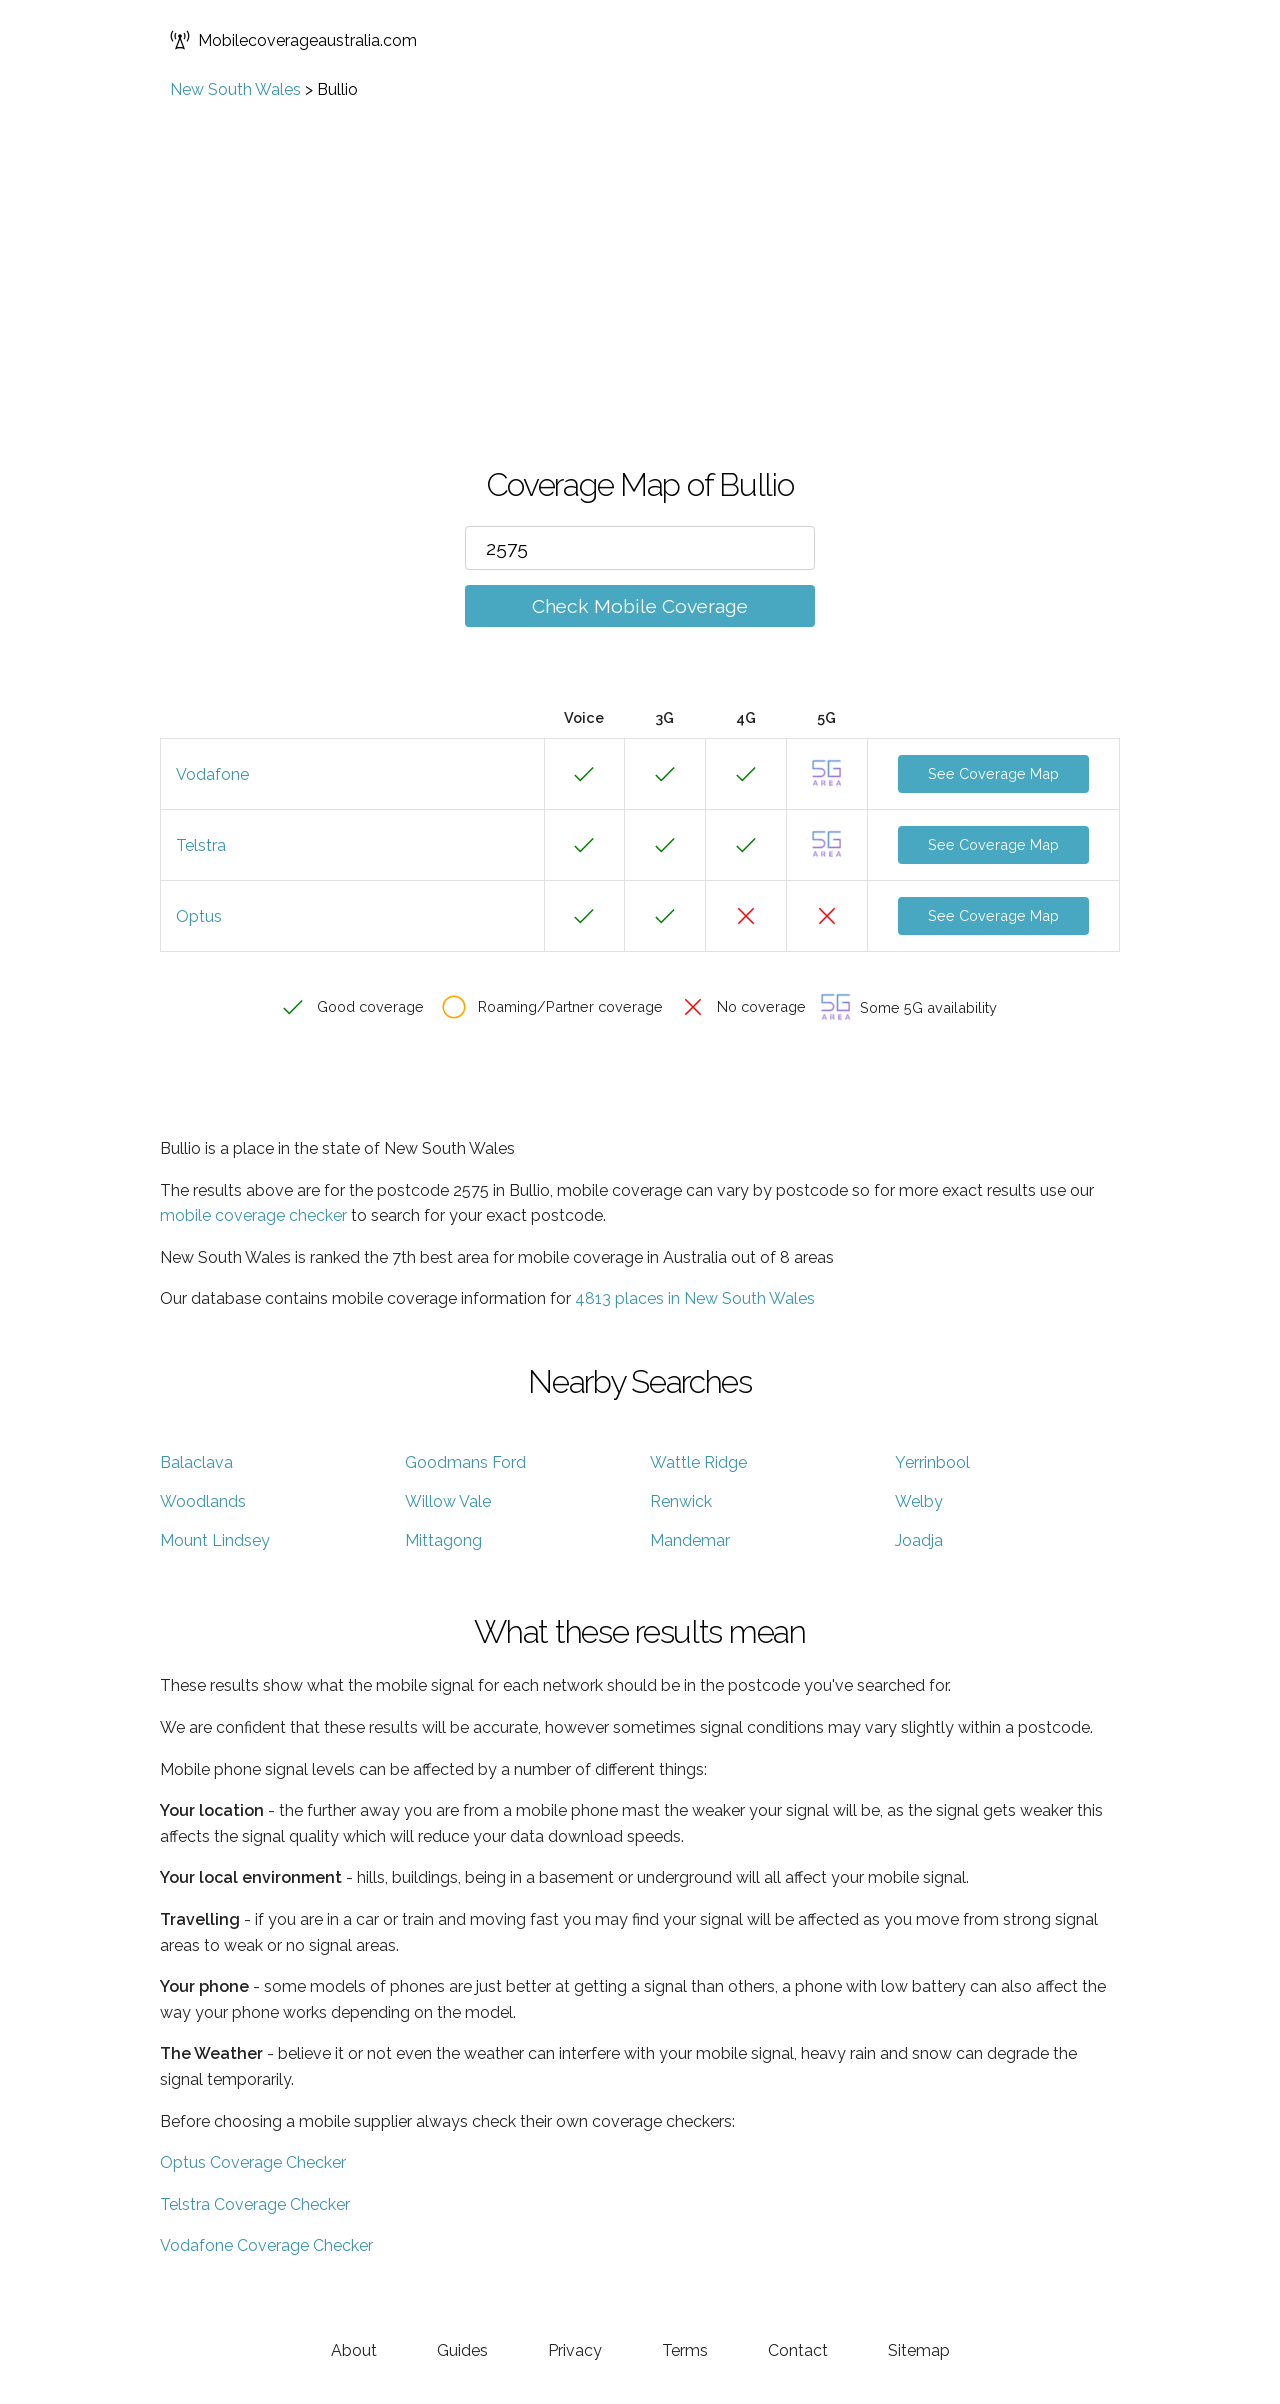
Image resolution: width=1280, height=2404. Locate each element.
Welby (919, 1501)
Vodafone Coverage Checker (266, 2245)
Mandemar (690, 1540)
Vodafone (212, 774)
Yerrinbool (932, 1462)
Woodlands (203, 1501)
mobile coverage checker (253, 1215)
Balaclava (196, 1462)
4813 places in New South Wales (695, 1298)
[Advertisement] (640, 249)
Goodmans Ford (465, 1462)
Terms (685, 2350)
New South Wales (235, 89)
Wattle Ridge (698, 1462)
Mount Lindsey (215, 1540)
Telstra (201, 845)
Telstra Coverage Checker (255, 2204)
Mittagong (443, 1540)
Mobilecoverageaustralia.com (293, 40)
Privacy (575, 2350)
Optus (199, 916)
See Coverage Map (993, 773)
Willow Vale (448, 1501)
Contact (798, 2350)
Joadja (919, 1540)
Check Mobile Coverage (640, 606)
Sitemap (919, 2350)
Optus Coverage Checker (253, 2162)
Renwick (681, 1501)
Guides (462, 2350)
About (354, 2350)
